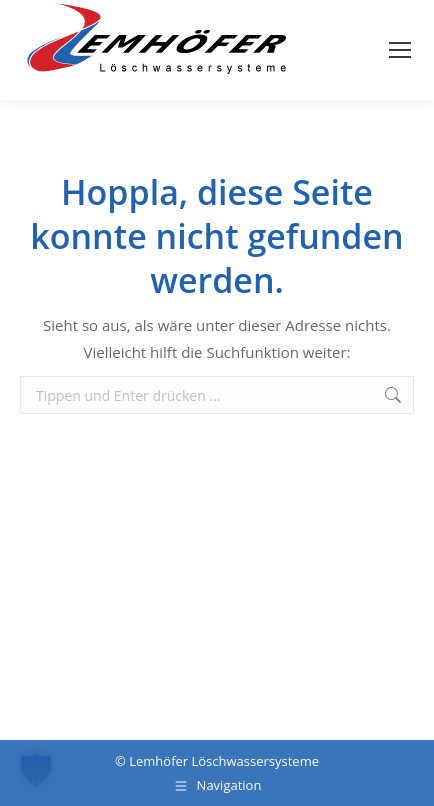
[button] (36, 770)
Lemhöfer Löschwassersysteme (224, 761)
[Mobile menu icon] (400, 50)
